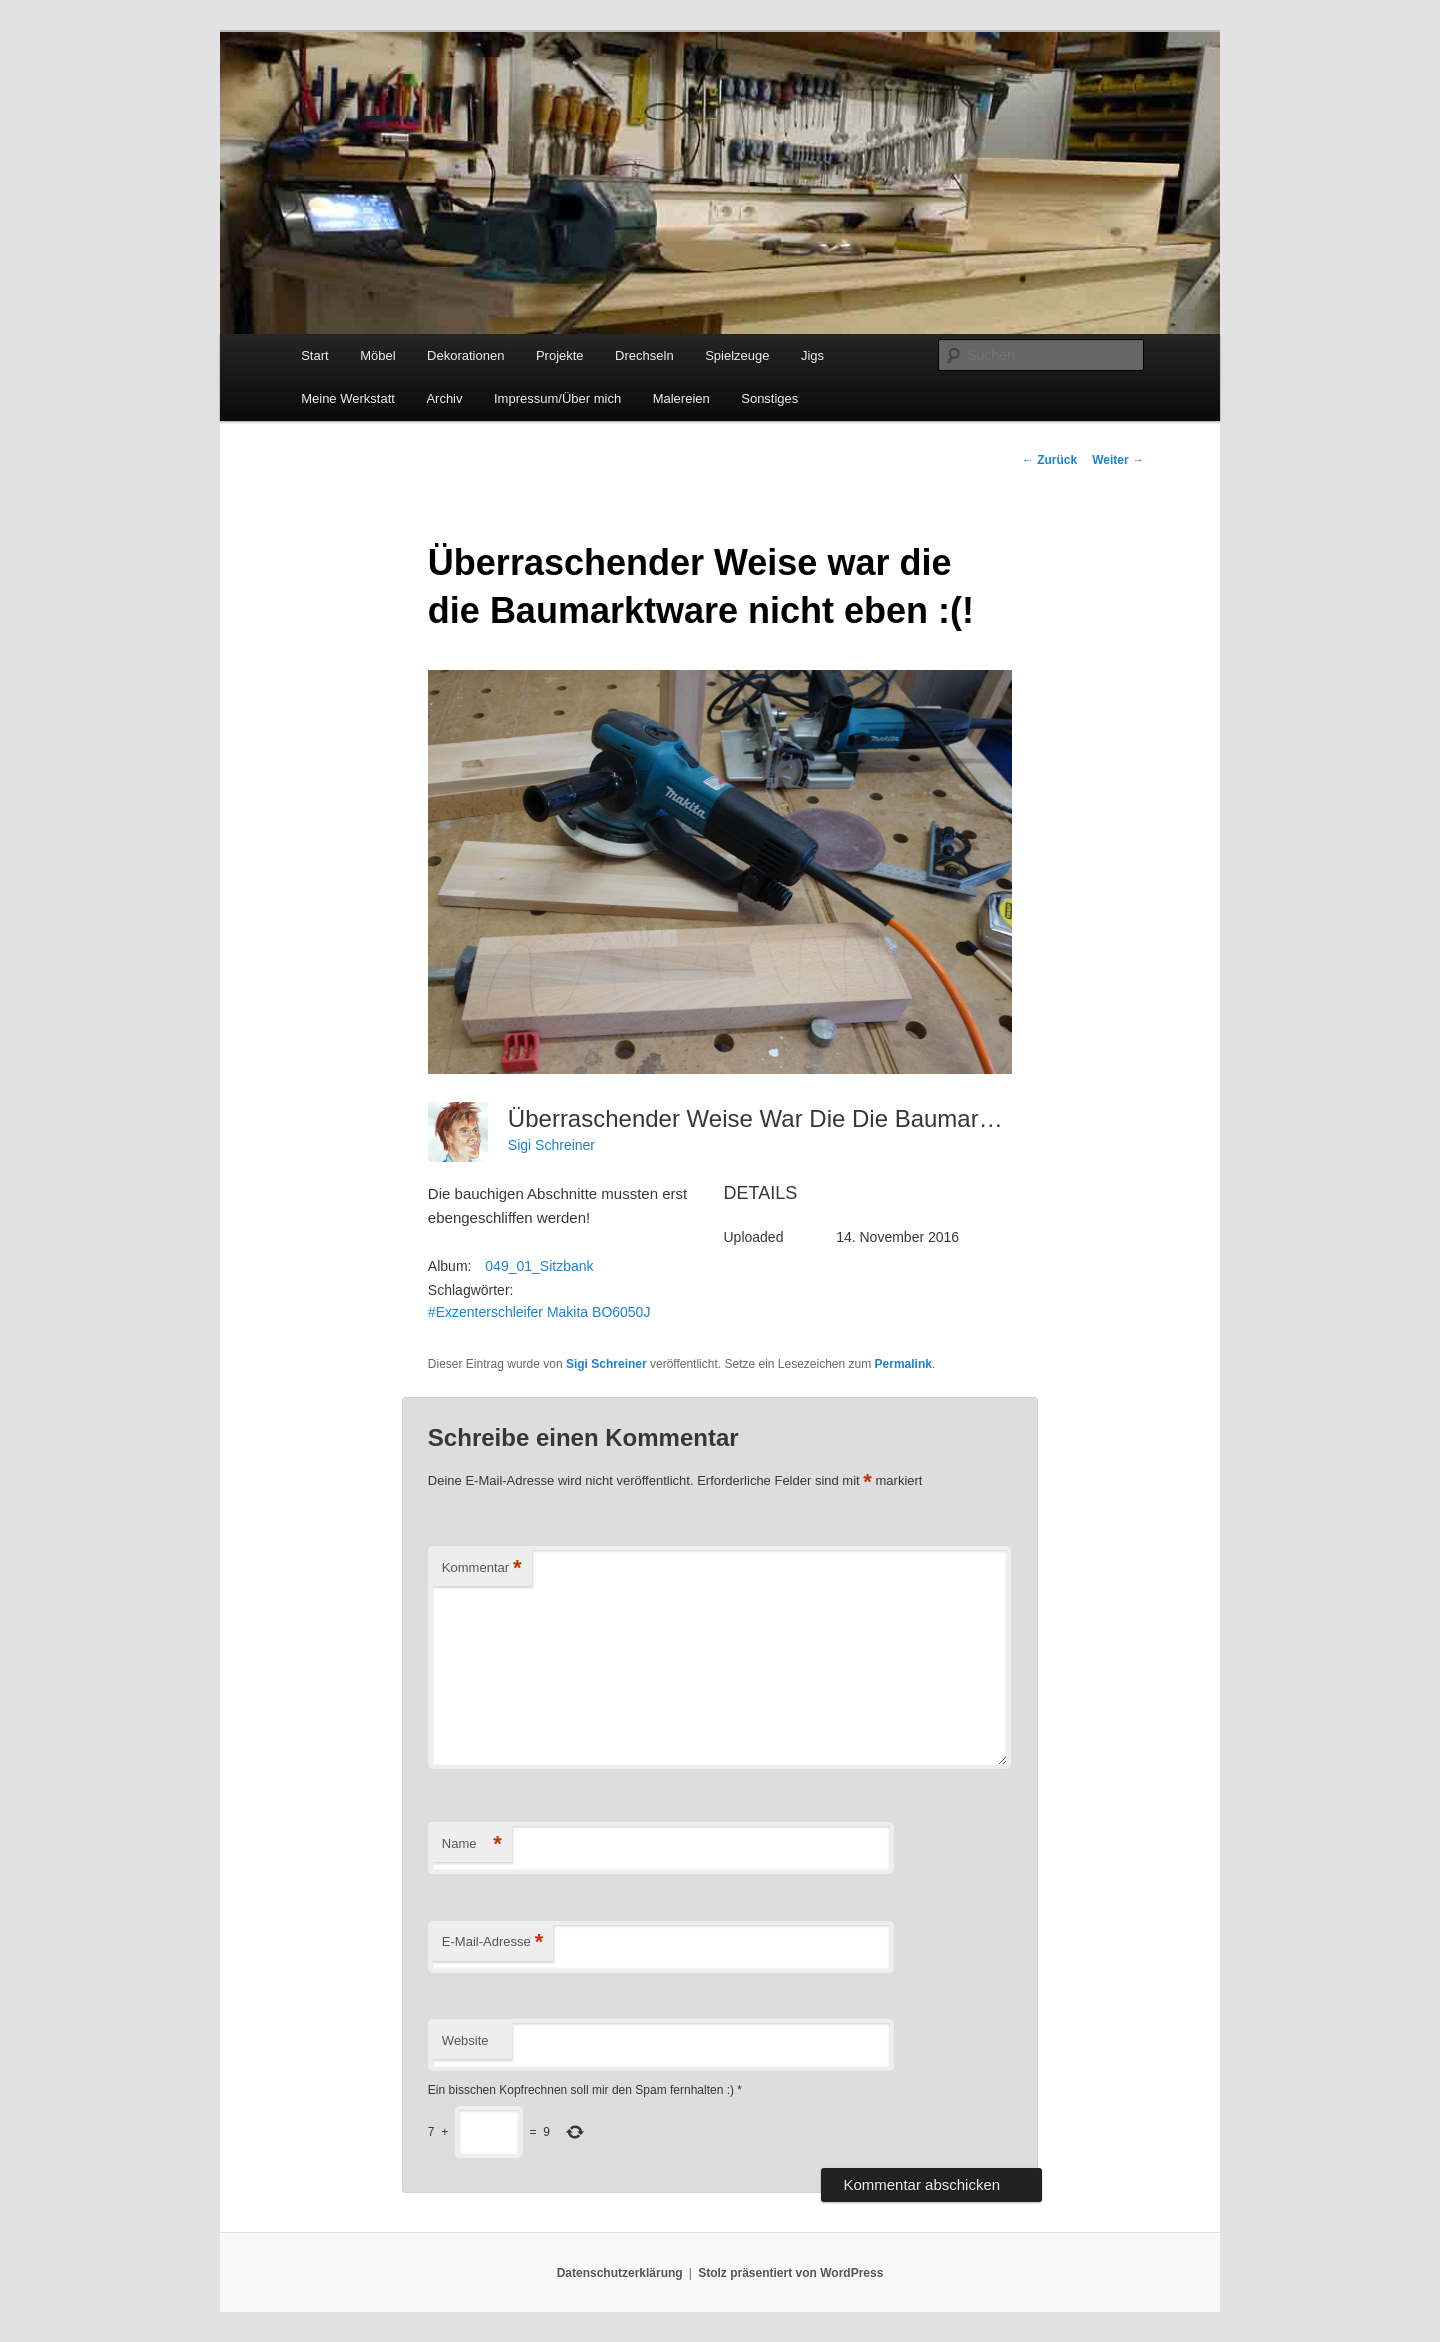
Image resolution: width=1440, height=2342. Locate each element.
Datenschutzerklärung (620, 2273)
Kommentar (482, 1568)
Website (465, 2040)
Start (314, 355)
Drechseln (644, 355)
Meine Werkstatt (348, 398)
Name (472, 1844)
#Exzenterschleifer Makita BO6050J (539, 1312)
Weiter (1118, 460)
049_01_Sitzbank (539, 1266)
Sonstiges (769, 398)
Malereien (681, 398)
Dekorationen (465, 355)
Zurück (1049, 460)
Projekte (560, 355)
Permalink (903, 1364)
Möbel (377, 355)
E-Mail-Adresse (492, 1942)
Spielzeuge (737, 355)
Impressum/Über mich (557, 398)
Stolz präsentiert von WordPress (790, 2273)
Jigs (812, 355)
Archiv (444, 398)
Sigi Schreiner (551, 1145)
